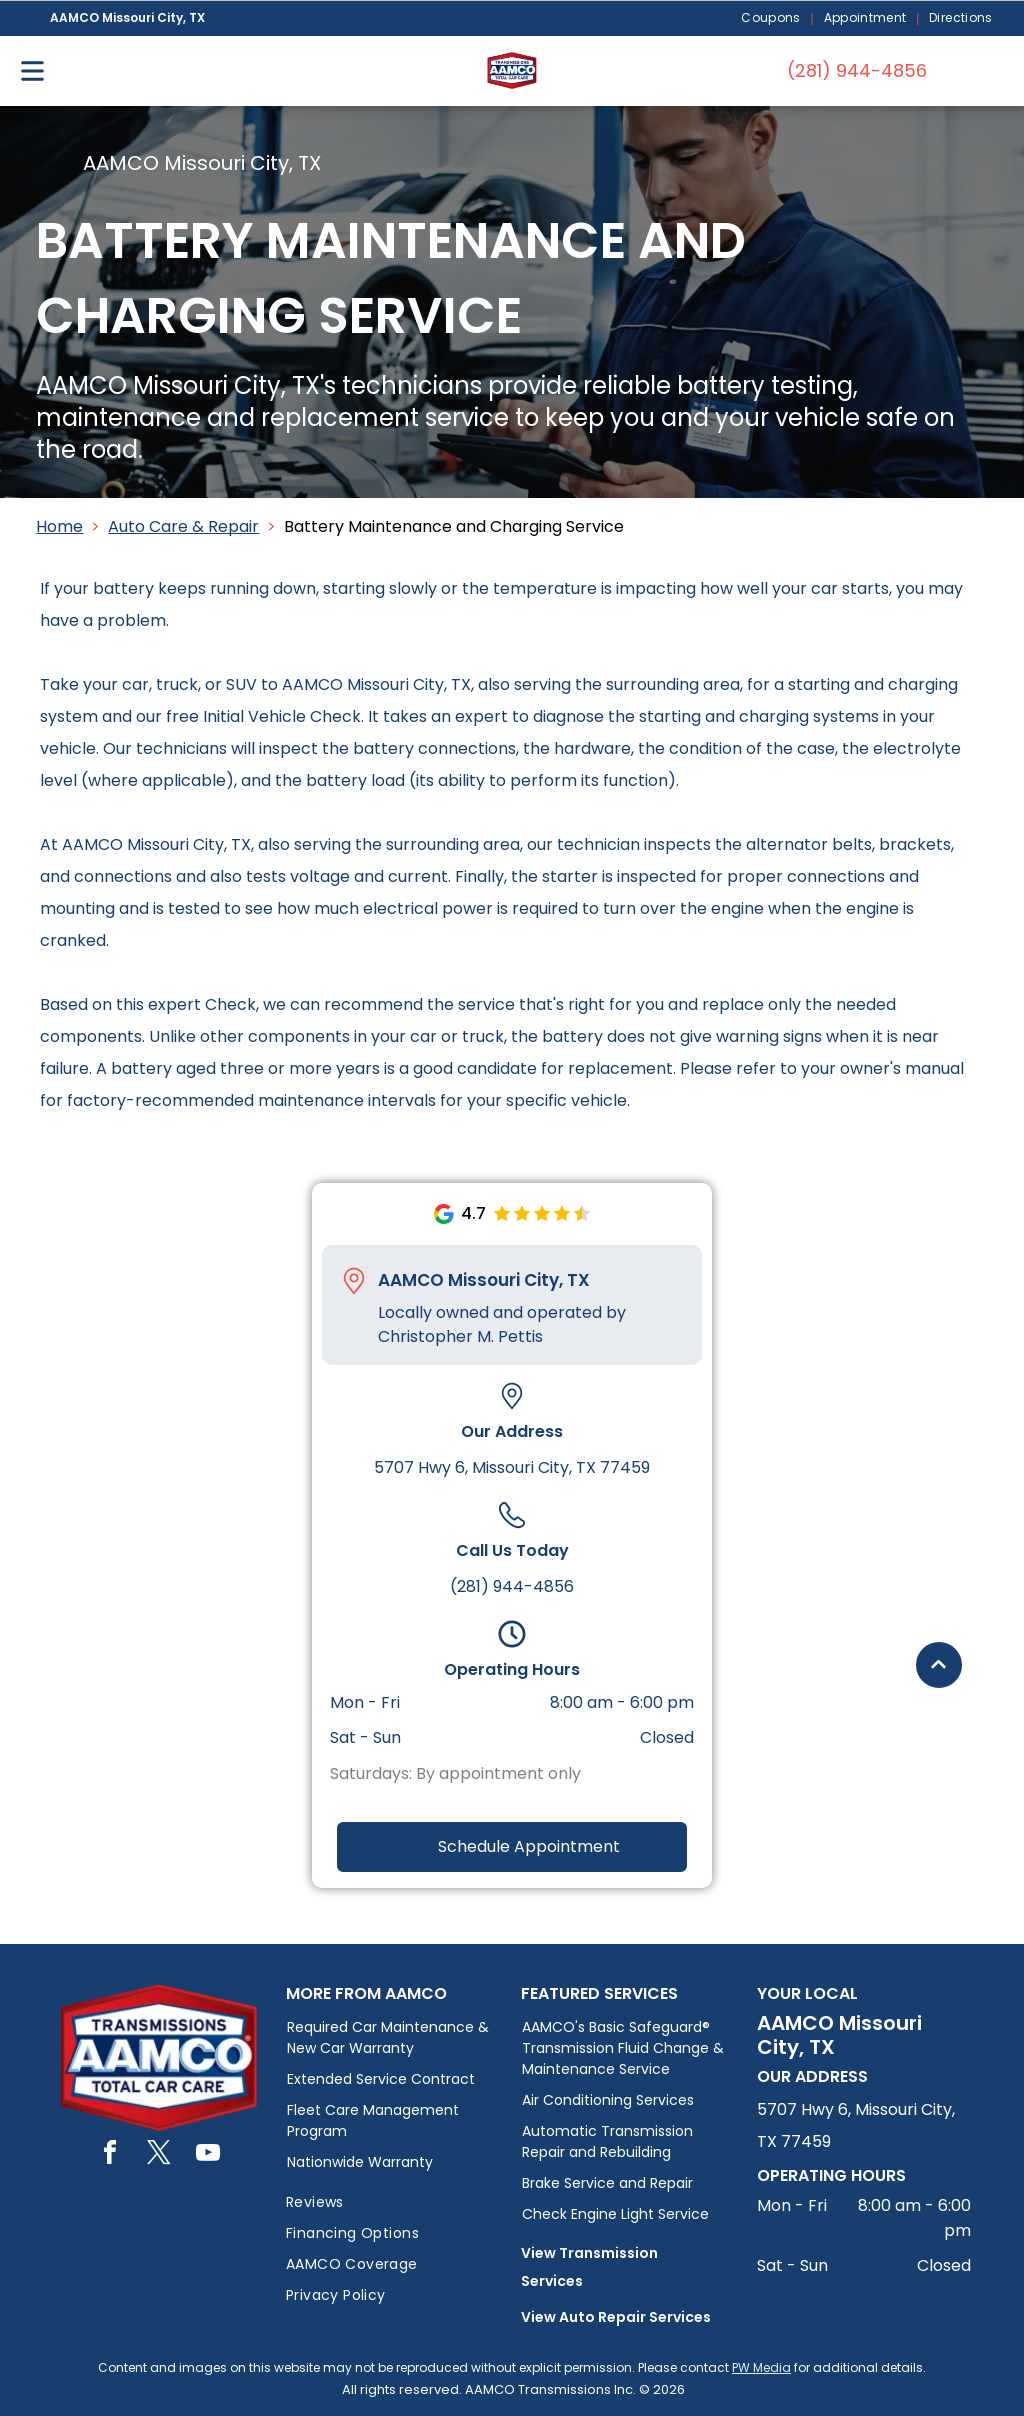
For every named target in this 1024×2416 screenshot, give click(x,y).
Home (59, 526)
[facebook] (110, 2155)
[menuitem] (772, 18)
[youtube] (208, 2155)
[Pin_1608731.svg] (354, 1281)
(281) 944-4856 (512, 1586)
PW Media (761, 2367)
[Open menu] (32, 71)
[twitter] (159, 2155)
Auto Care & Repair (183, 526)
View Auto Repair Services (616, 2317)
